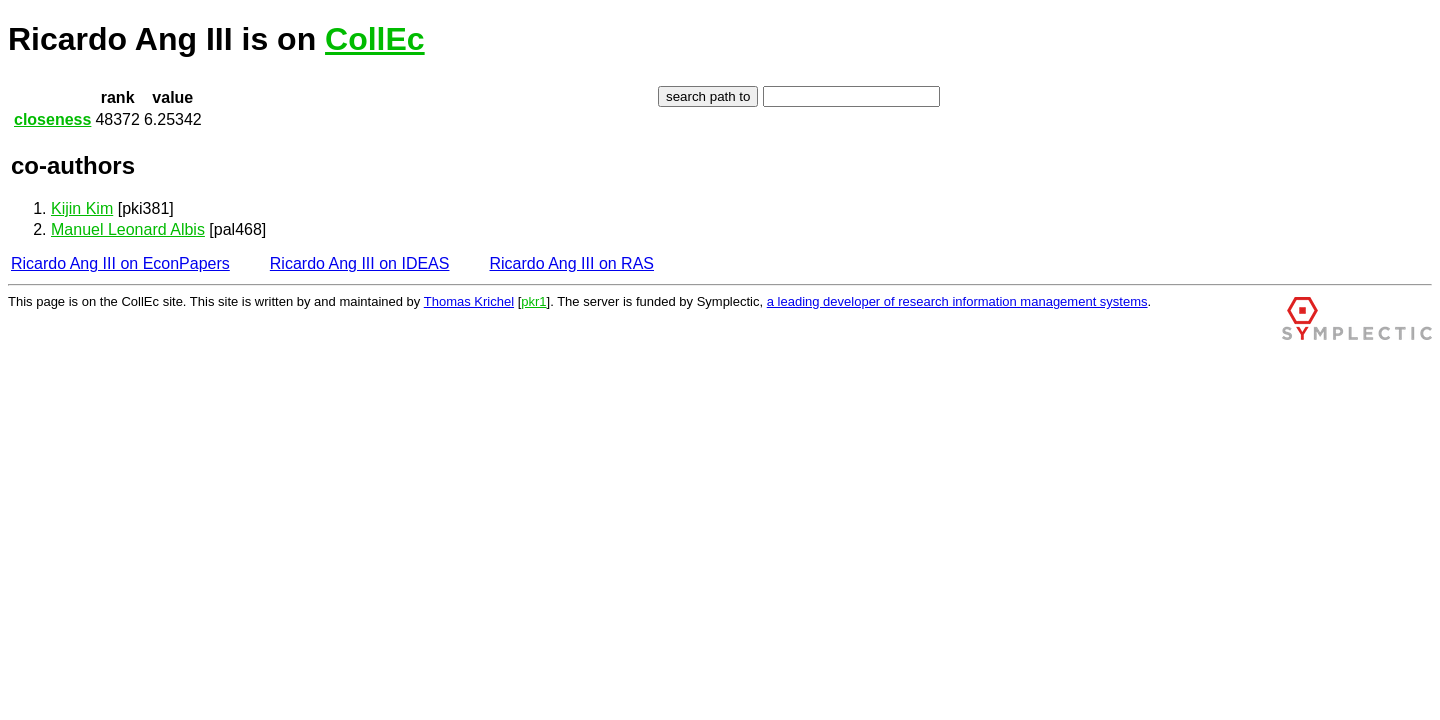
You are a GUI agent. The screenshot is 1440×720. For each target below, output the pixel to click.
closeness (52, 119)
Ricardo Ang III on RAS (571, 263)
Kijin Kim (82, 208)
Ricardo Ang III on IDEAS (360, 263)
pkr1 (533, 301)
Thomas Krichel (469, 301)
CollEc (375, 39)
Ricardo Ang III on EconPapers (120, 263)
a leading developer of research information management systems (957, 301)
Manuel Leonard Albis (128, 229)
